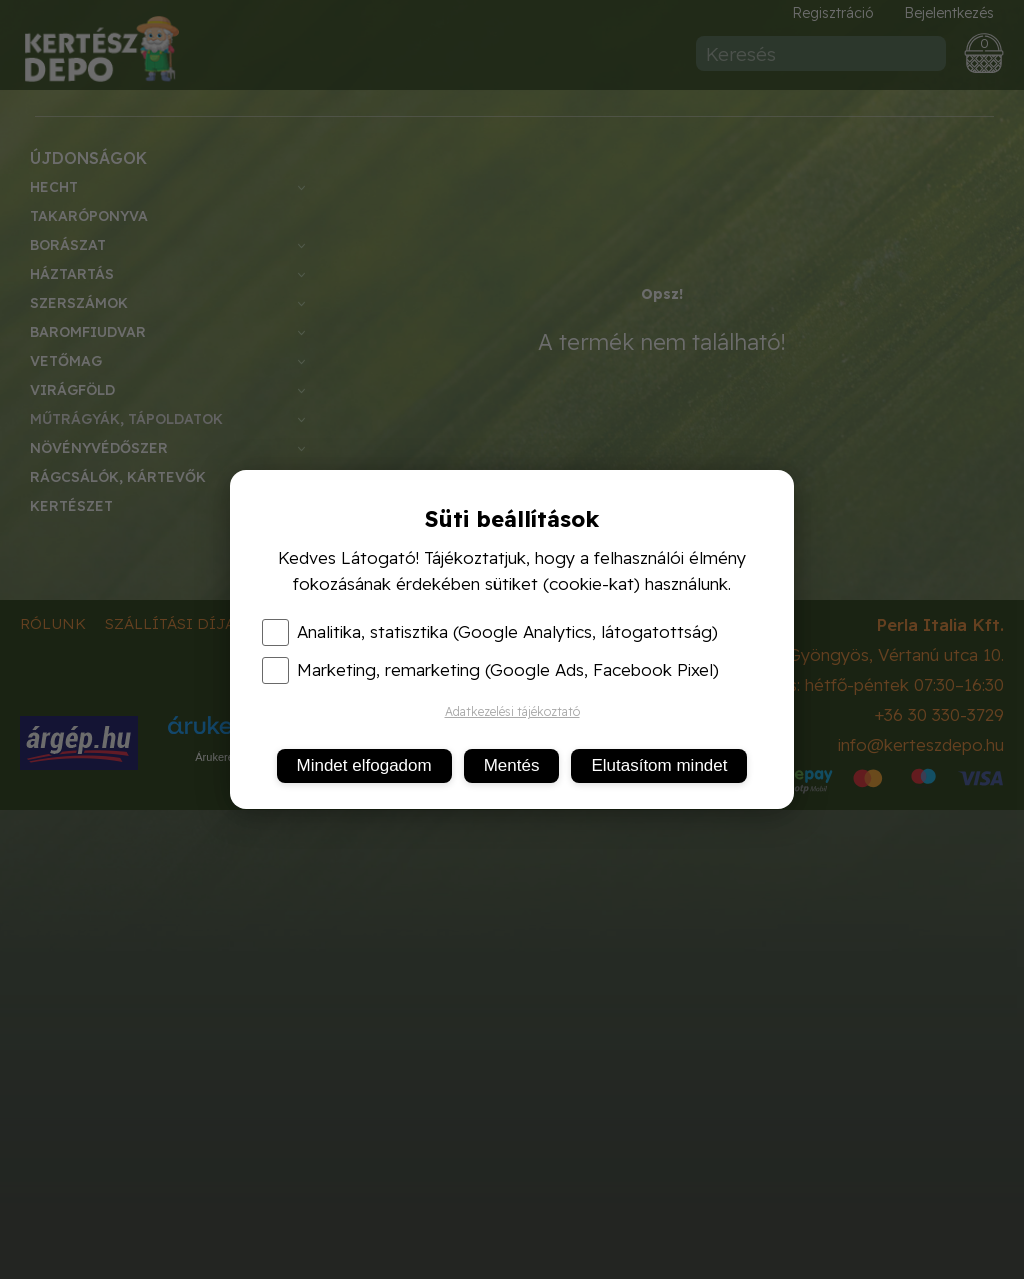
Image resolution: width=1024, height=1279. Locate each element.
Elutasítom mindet (659, 765)
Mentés (512, 765)
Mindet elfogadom (364, 765)
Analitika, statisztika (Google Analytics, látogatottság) (490, 632)
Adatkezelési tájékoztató (512, 711)
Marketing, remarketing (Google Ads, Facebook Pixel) (490, 670)
